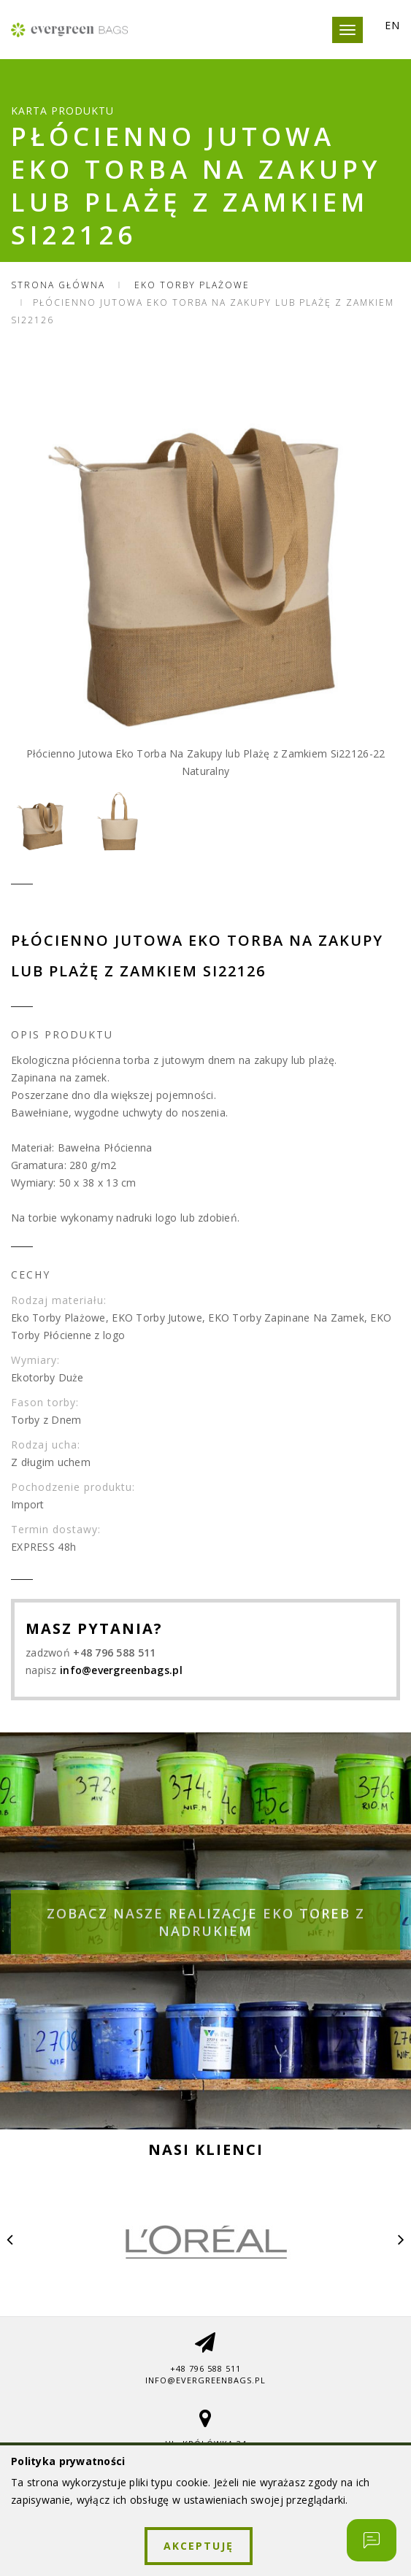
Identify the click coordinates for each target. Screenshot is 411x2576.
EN (392, 26)
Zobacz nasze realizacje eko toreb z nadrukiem (206, 1937)
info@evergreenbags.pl (121, 1670)
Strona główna (58, 285)
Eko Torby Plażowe (192, 285)
